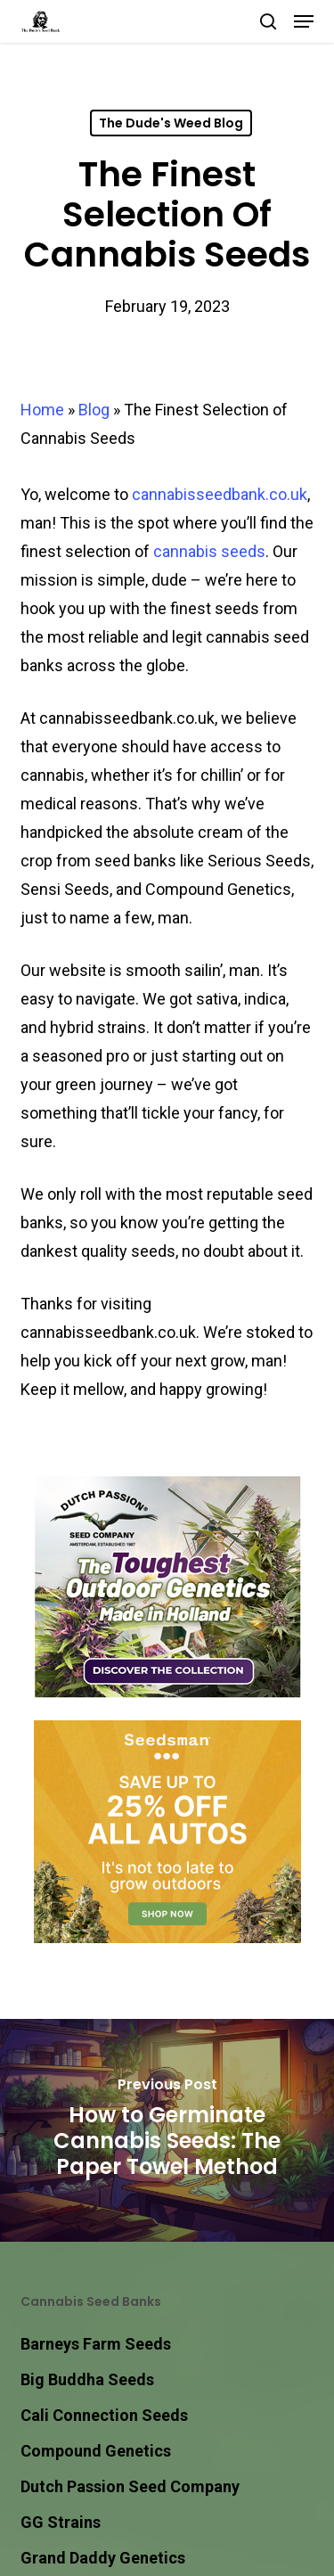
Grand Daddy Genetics (102, 2557)
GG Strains (60, 2522)
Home (42, 409)
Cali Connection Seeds (104, 2415)
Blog (94, 409)
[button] (304, 21)
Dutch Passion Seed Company (130, 2486)
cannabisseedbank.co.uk (219, 494)
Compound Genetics (95, 2450)
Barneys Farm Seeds (95, 2343)
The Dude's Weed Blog (171, 123)
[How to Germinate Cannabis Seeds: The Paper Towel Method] (167, 2130)
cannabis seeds (209, 551)
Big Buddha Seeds (87, 2379)
